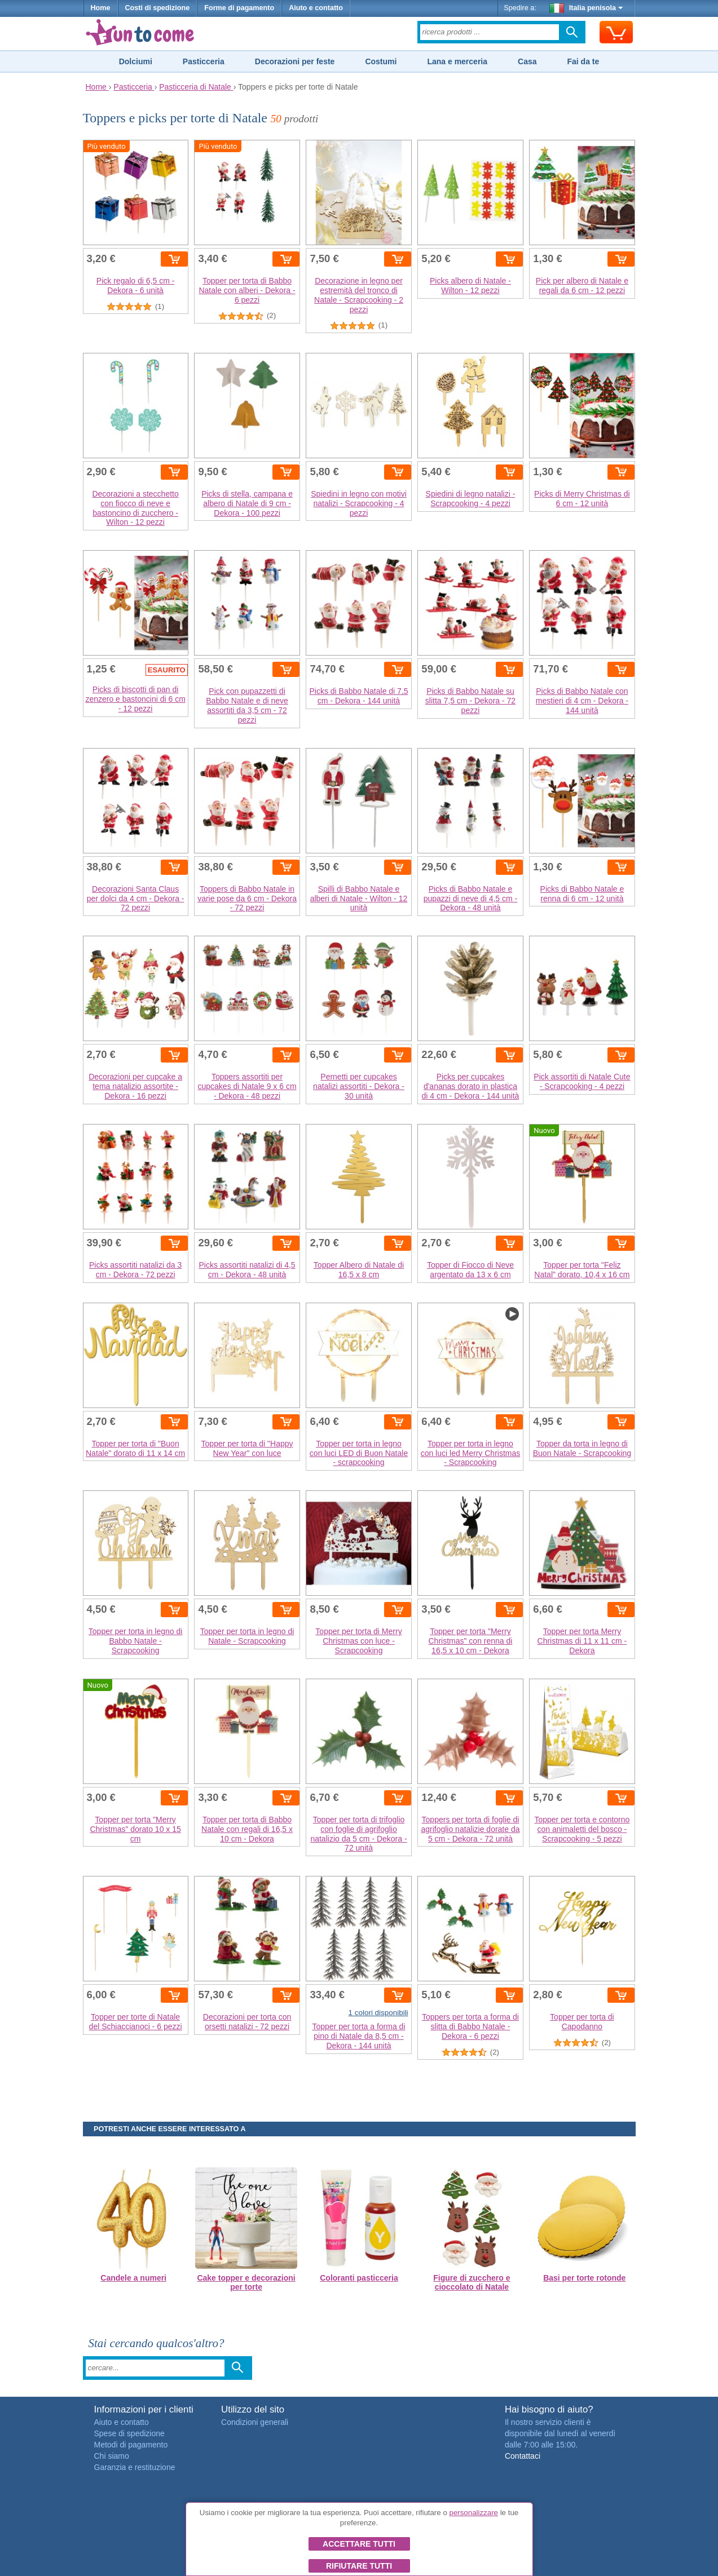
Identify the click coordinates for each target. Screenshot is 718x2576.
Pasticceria (203, 61)
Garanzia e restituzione (134, 2467)
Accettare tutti (359, 2543)
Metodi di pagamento (131, 2444)
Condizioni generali (254, 2422)
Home (101, 8)
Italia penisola (586, 8)
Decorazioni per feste (295, 61)
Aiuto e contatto (316, 8)
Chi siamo (111, 2455)
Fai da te (583, 61)
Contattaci (522, 2455)
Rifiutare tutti (359, 2565)
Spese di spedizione (129, 2433)
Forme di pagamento (239, 8)
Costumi (381, 61)
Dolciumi (135, 61)
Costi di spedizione (157, 8)
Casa (527, 61)
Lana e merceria (457, 61)
